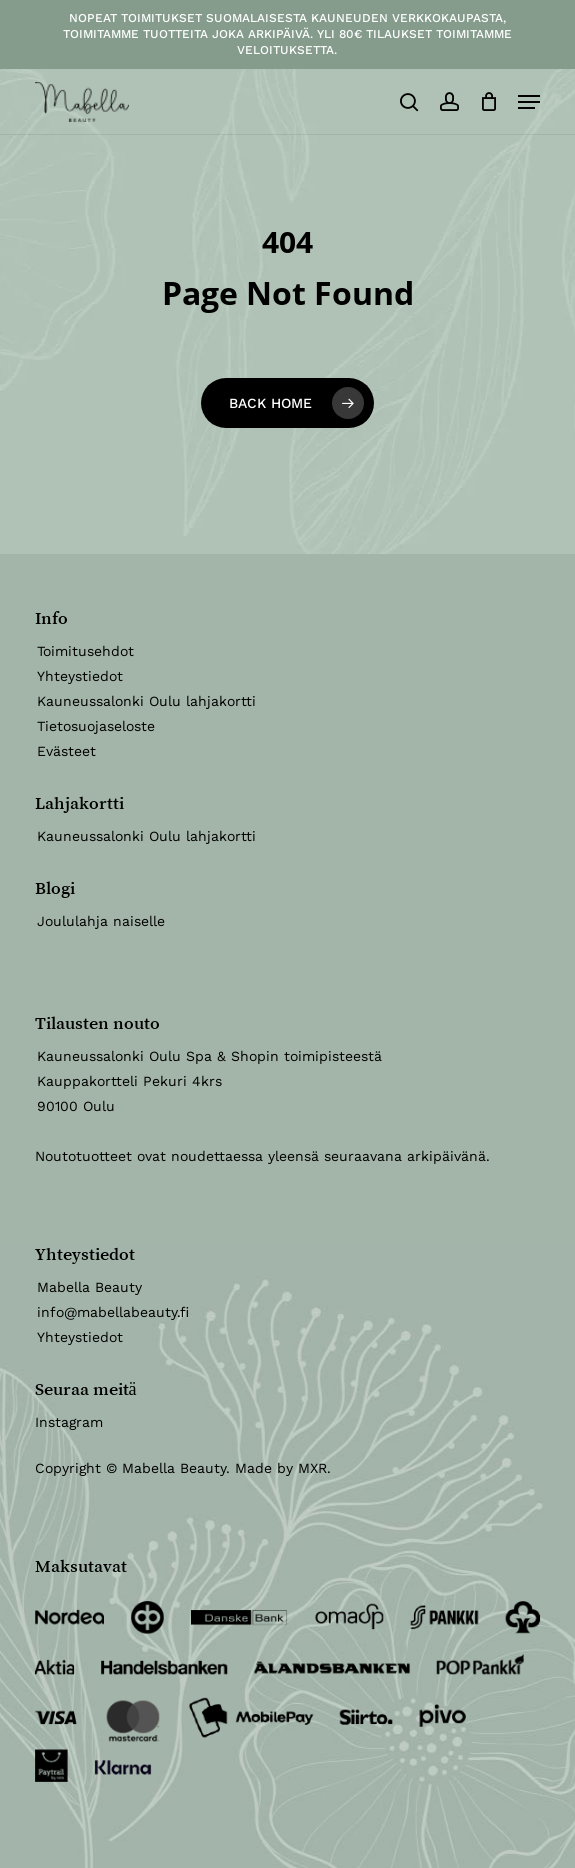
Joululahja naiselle (101, 921)
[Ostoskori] (488, 102)
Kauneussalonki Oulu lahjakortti (146, 701)
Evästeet (66, 751)
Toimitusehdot (85, 651)
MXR (312, 1468)
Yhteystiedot (80, 676)
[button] (529, 102)
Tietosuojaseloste (96, 726)
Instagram (69, 1422)
